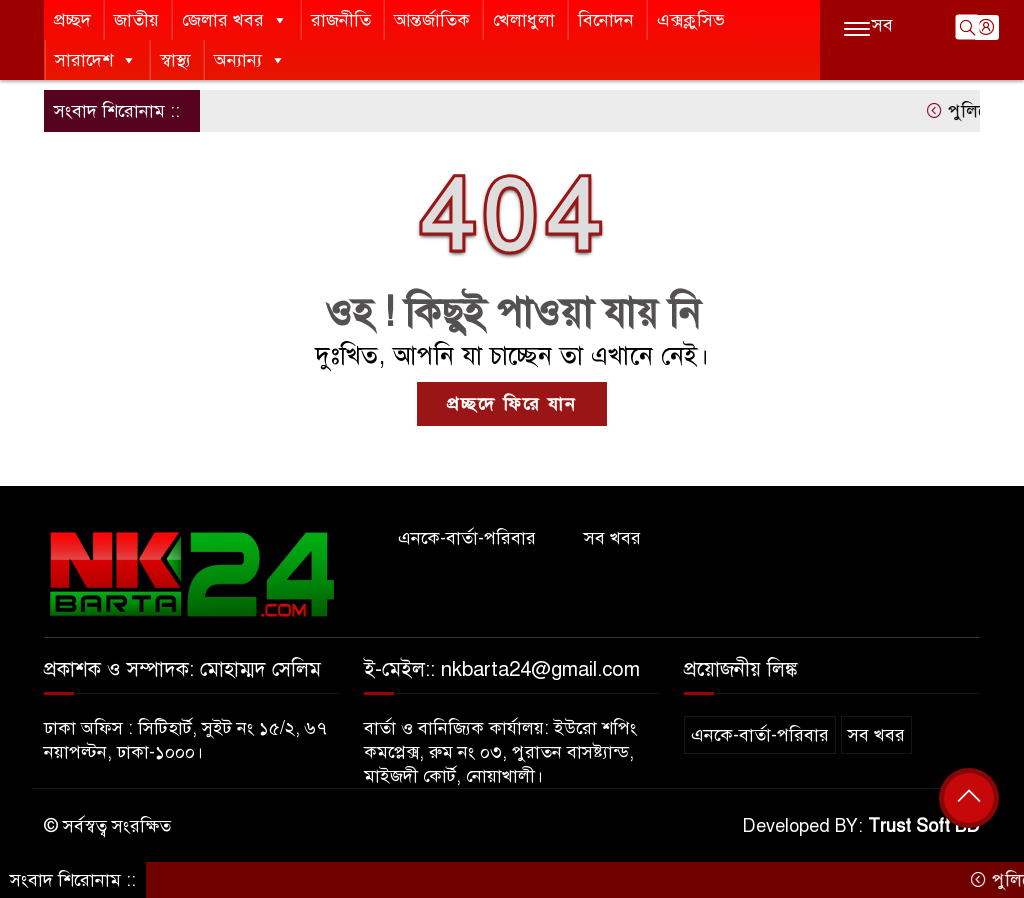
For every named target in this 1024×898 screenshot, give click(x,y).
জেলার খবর (235, 20)
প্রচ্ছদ (72, 20)
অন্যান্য (250, 60)
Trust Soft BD (924, 826)
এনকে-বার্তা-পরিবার (467, 538)
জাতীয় (136, 20)
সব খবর (612, 538)
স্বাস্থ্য (175, 60)
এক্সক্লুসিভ (691, 20)
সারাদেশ (96, 60)
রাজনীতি (341, 20)
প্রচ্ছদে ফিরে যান (512, 404)
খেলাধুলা (524, 20)
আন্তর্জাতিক (432, 20)
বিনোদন (606, 20)
